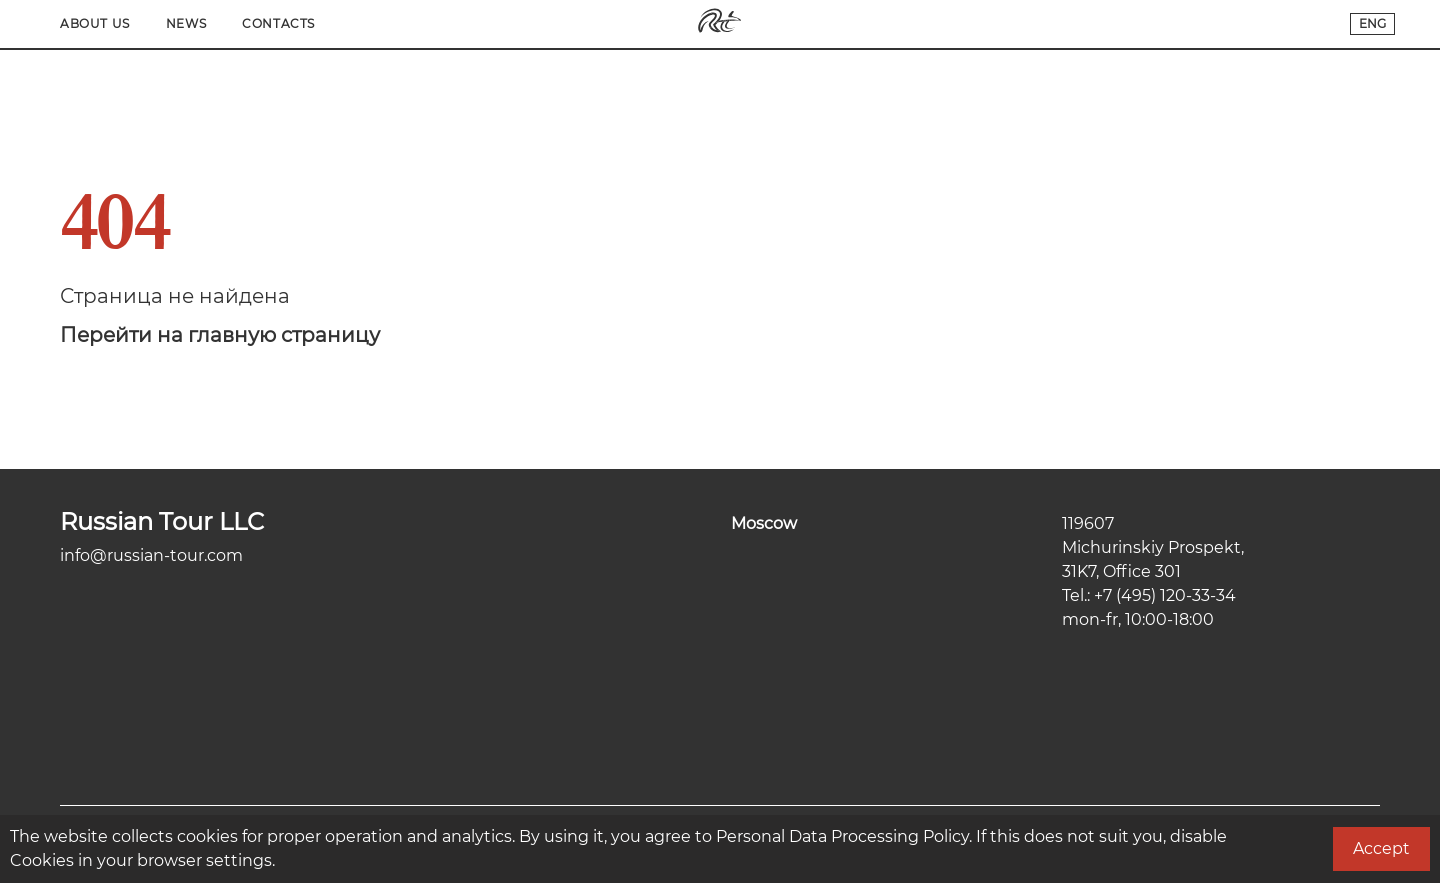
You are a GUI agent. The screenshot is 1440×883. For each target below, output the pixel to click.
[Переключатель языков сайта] (1372, 24)
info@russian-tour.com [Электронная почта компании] (151, 555)
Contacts (1248, 23)
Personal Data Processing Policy (842, 836)
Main (78, 23)
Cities (153, 23)
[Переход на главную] (720, 28)
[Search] (302, 24)
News (1156, 23)
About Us (1065, 23)
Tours (234, 23)
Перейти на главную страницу (220, 335)
